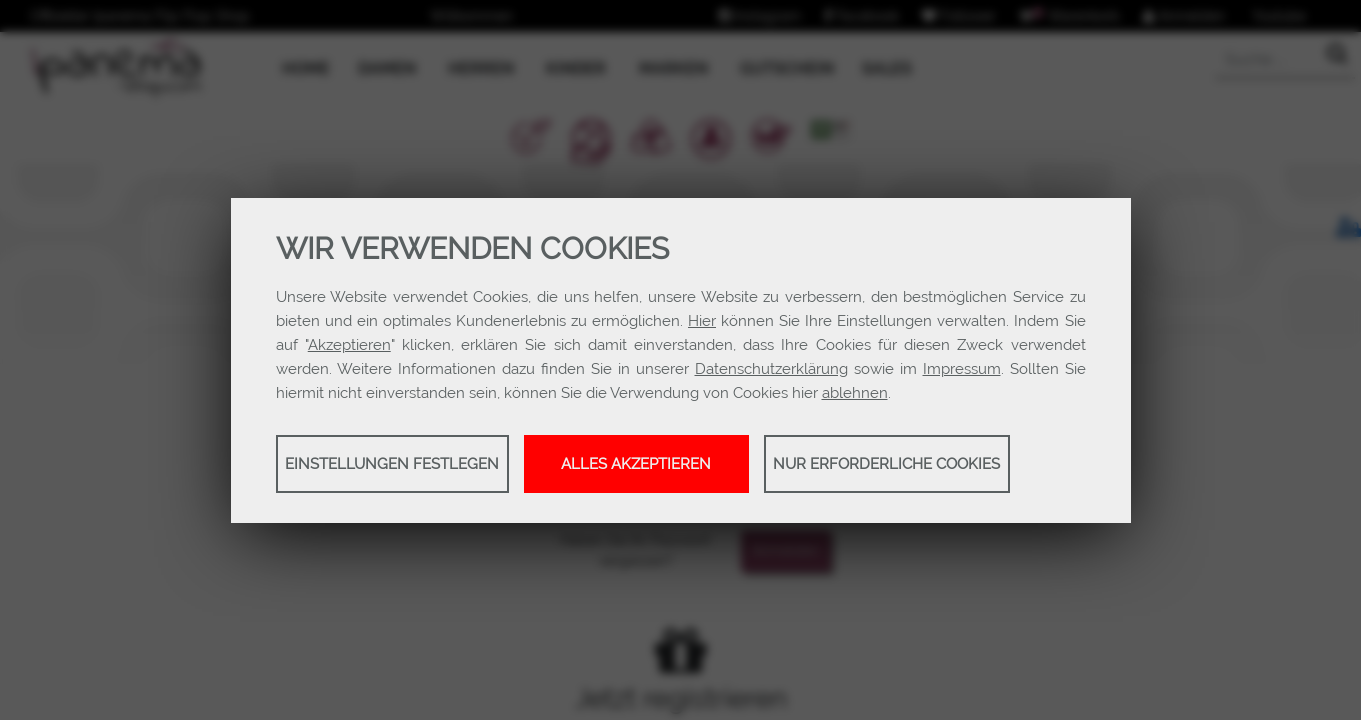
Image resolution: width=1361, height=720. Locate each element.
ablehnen (855, 393)
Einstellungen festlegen (392, 464)
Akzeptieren (349, 345)
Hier (702, 321)
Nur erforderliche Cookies (886, 464)
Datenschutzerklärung (771, 369)
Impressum (962, 369)
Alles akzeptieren (636, 464)
